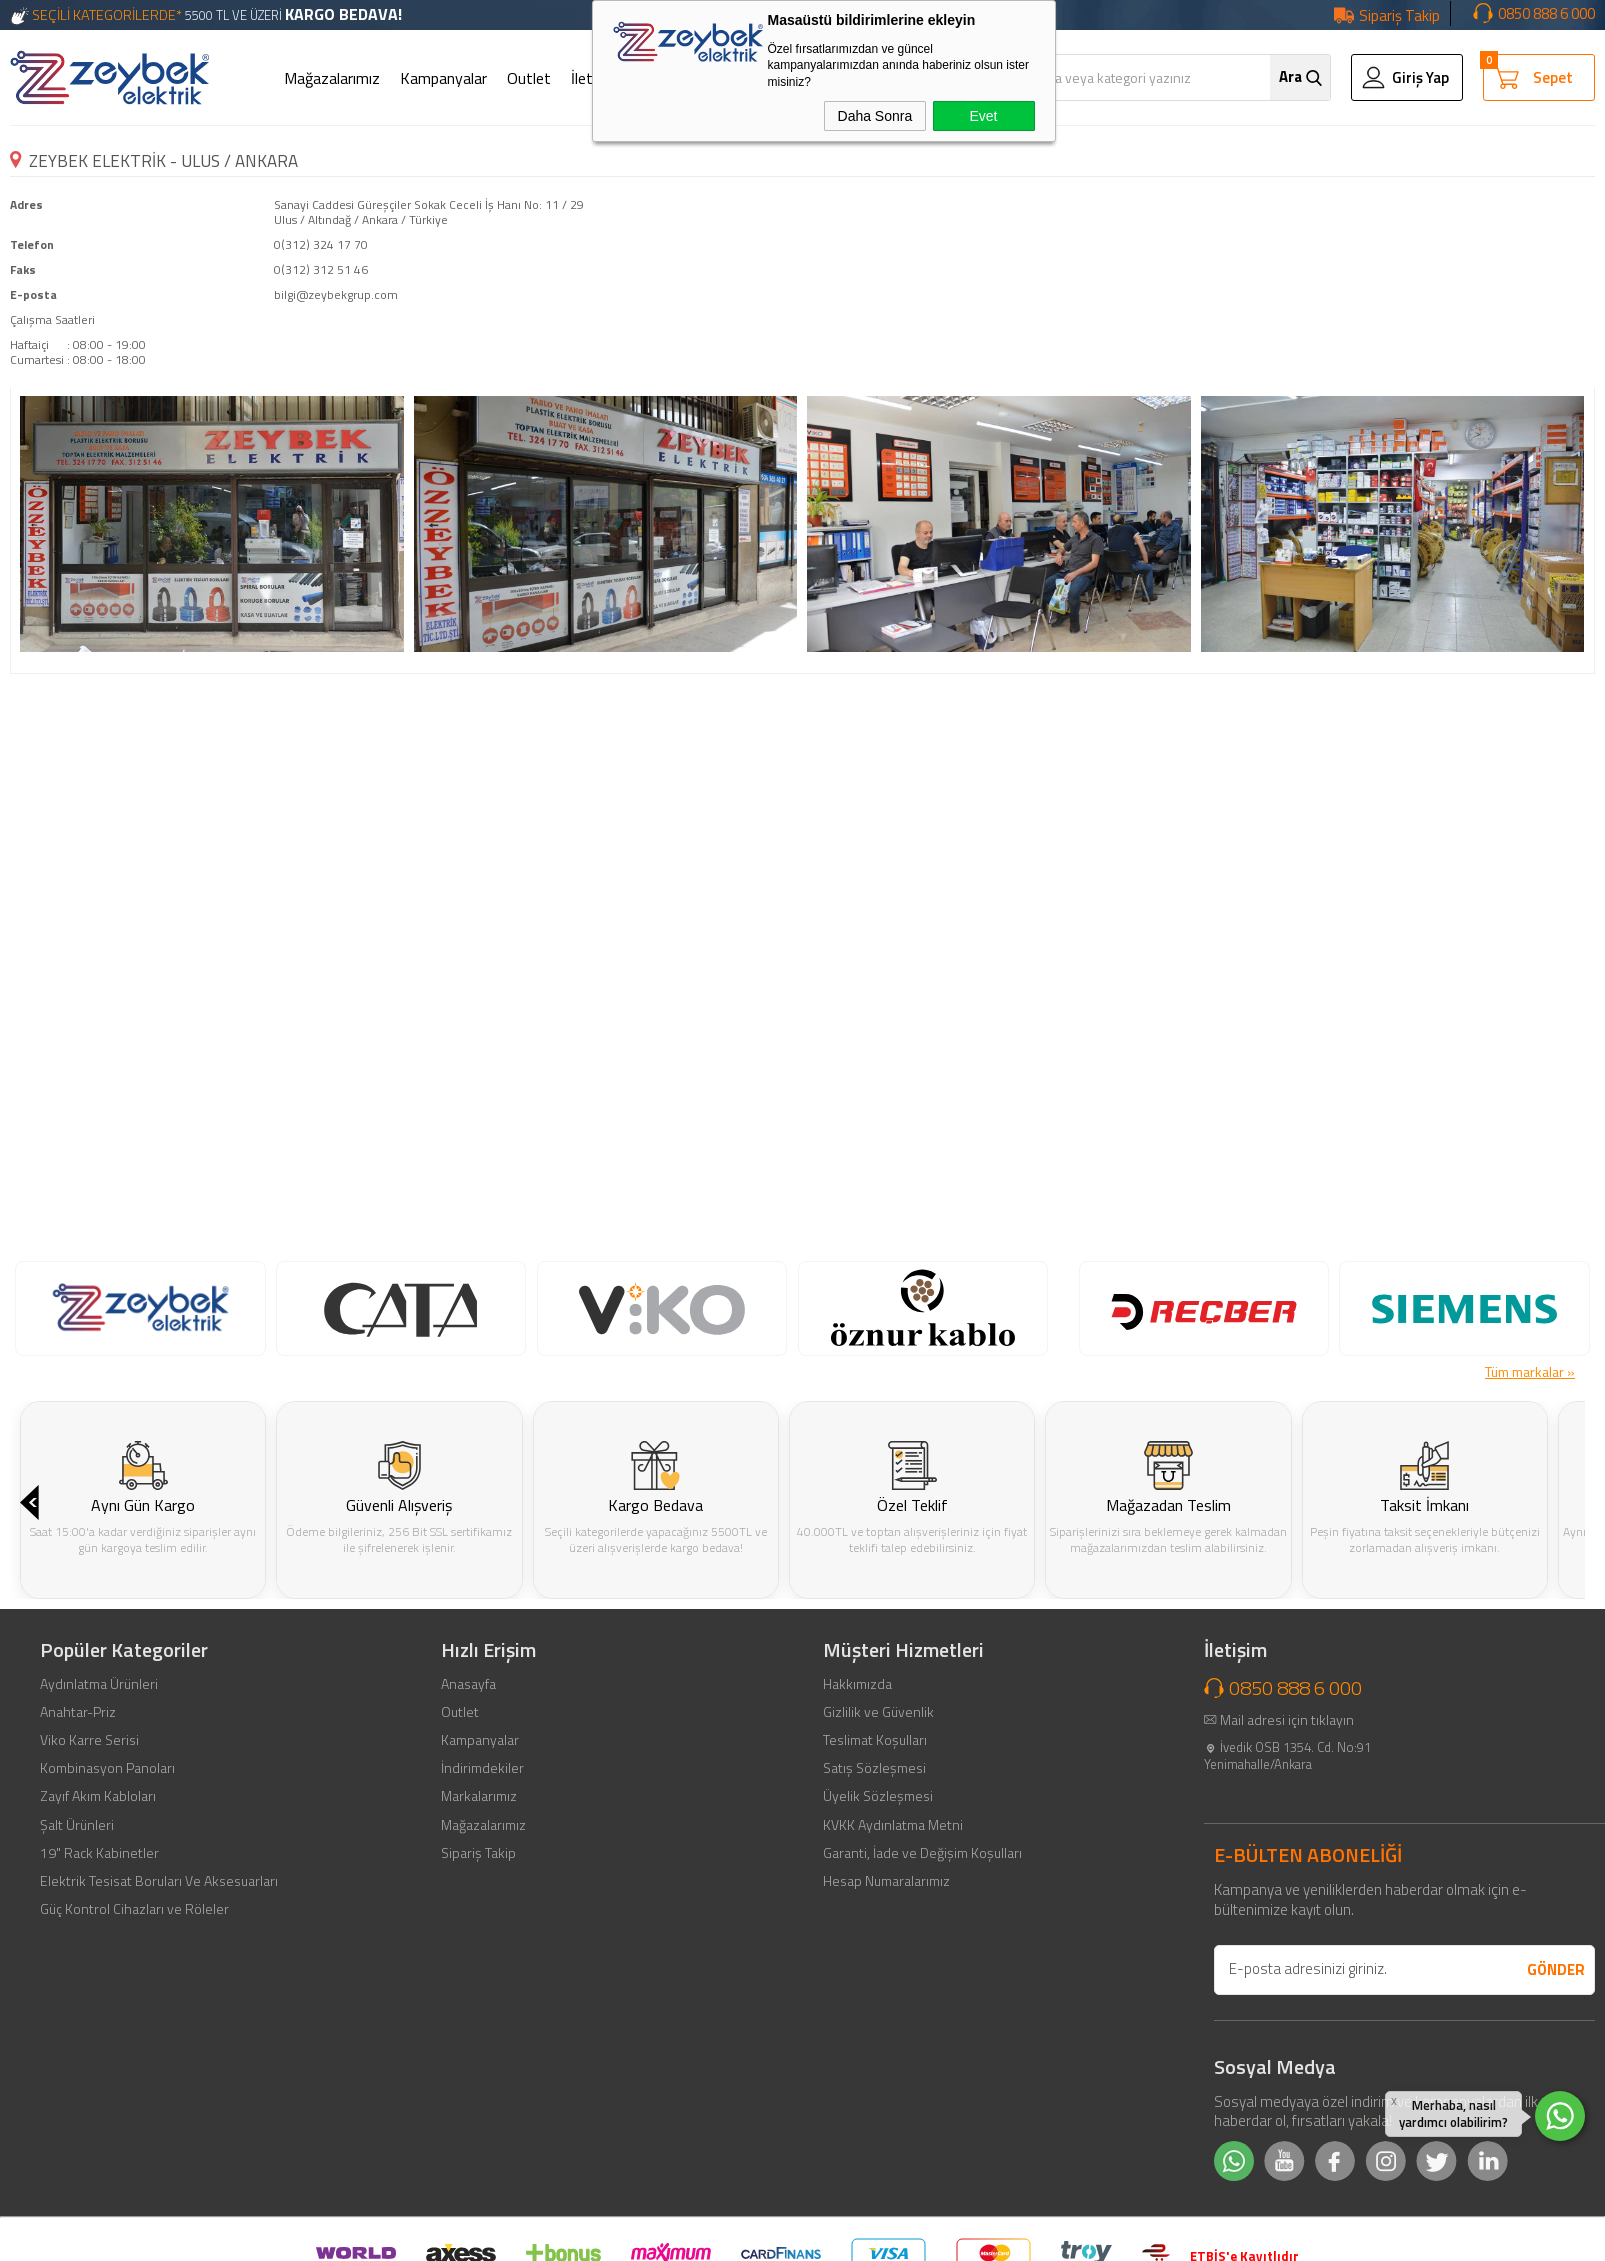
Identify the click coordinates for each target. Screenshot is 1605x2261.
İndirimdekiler (482, 1966)
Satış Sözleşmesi (874, 1966)
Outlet (529, 78)
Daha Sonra (875, 116)
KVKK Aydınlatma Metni (893, 2022)
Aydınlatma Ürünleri (99, 1881)
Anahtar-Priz (78, 1909)
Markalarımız (479, 1994)
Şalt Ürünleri (77, 2022)
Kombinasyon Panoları (107, 1966)
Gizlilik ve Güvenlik (878, 1909)
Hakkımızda (857, 1881)
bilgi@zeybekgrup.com (336, 294)
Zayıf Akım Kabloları (98, 1994)
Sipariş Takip (1399, 15)
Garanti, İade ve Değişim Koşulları (922, 2050)
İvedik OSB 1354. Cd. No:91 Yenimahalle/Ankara (1287, 1953)
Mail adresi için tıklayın (1287, 1917)
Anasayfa (468, 1881)
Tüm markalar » (1530, 1371)
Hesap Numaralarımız (886, 2078)
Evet (983, 116)
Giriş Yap (1420, 77)
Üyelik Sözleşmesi (878, 1994)
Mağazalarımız (332, 78)
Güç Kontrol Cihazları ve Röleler (134, 2107)
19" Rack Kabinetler (99, 2050)
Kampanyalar (443, 78)
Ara (1290, 76)
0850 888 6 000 (1546, 13)
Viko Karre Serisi (89, 1938)
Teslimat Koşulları (875, 1938)
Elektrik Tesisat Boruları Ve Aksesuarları (159, 2078)
